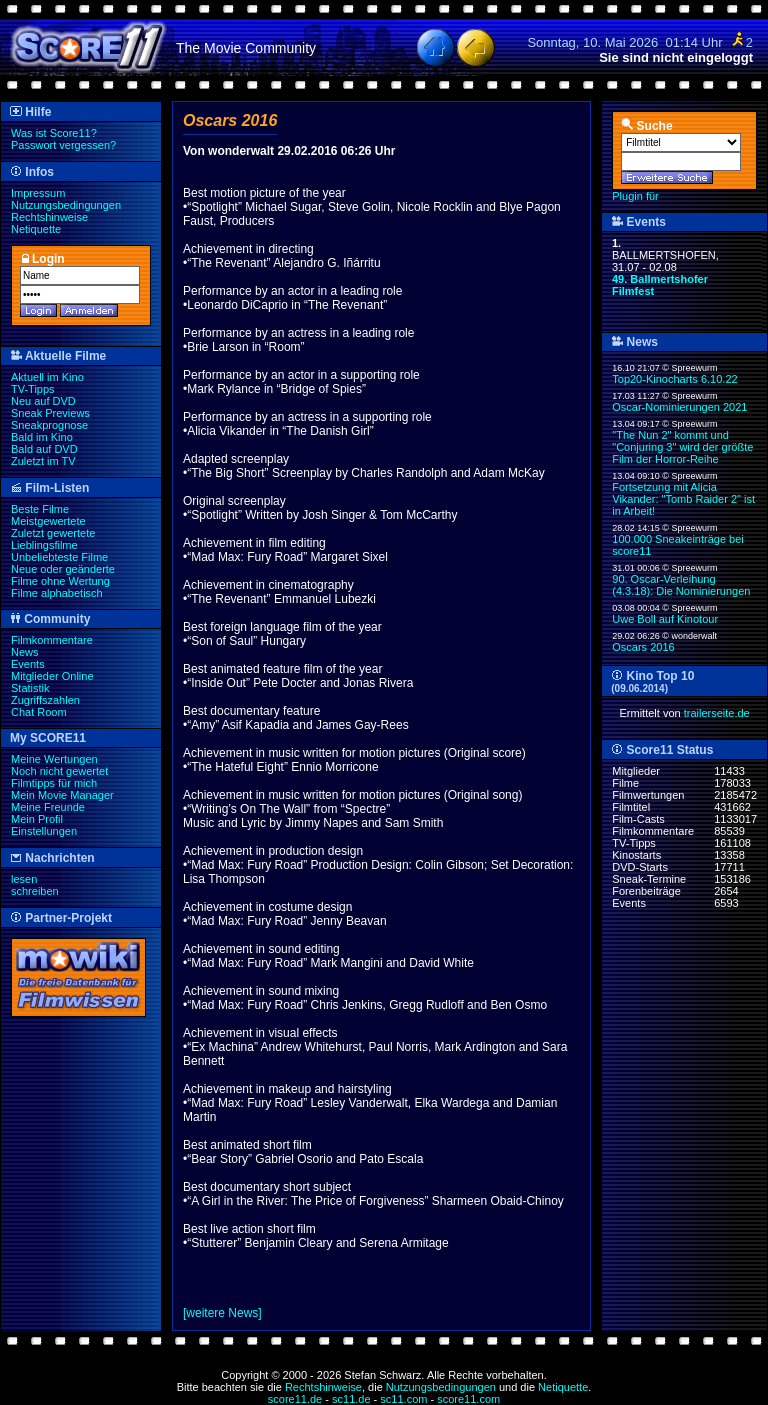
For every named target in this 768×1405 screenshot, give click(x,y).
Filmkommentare (52, 640)
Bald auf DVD (44, 449)
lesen (24, 879)
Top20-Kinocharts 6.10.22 (674, 379)
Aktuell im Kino (47, 377)
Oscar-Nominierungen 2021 (679, 407)
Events (28, 664)
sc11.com (403, 1399)
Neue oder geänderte (63, 569)
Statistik (30, 688)
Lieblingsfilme (44, 545)
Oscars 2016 (643, 647)
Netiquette (36, 229)
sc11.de (351, 1399)
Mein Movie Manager (62, 795)
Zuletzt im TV (43, 461)
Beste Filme (40, 509)
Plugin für (635, 196)
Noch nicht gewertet (59, 771)
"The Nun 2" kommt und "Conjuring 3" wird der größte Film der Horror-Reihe (682, 447)
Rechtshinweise (49, 217)
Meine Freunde (48, 807)
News (25, 652)
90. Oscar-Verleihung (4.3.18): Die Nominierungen (681, 585)
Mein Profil (37, 819)
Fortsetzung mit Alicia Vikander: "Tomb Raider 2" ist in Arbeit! (683, 499)
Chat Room (39, 712)
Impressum (38, 193)
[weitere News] (222, 1313)
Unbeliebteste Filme (59, 557)
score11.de (295, 1399)
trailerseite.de (717, 713)
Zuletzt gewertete (53, 533)
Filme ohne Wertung (60, 581)
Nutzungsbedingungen (66, 205)
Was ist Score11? (54, 133)
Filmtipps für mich (54, 783)
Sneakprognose (49, 425)
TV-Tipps (33, 389)
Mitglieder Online (52, 676)
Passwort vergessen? (63, 145)
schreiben (35, 891)
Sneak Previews (50, 413)
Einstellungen (44, 831)
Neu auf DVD (43, 401)
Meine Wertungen (54, 759)
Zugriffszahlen (45, 700)
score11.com (468, 1399)
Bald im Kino (42, 437)
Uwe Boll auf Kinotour (665, 619)
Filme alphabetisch (57, 593)
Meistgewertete (48, 521)
